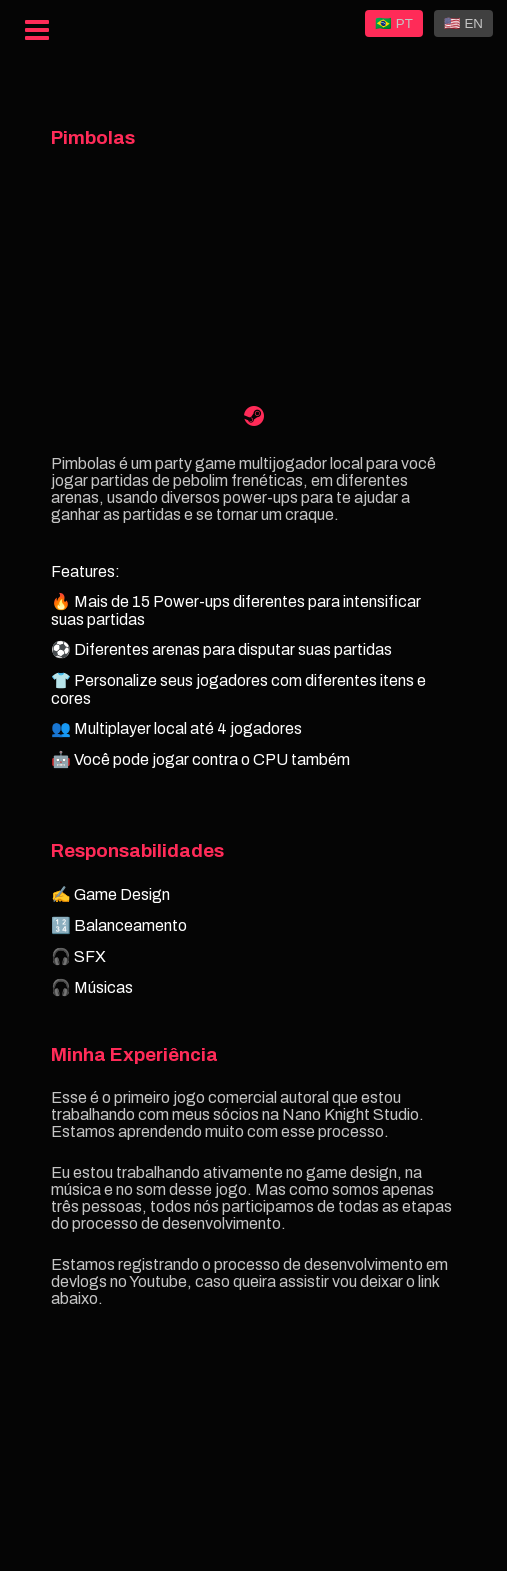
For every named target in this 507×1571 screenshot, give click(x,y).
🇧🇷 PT (394, 23)
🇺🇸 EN (463, 23)
